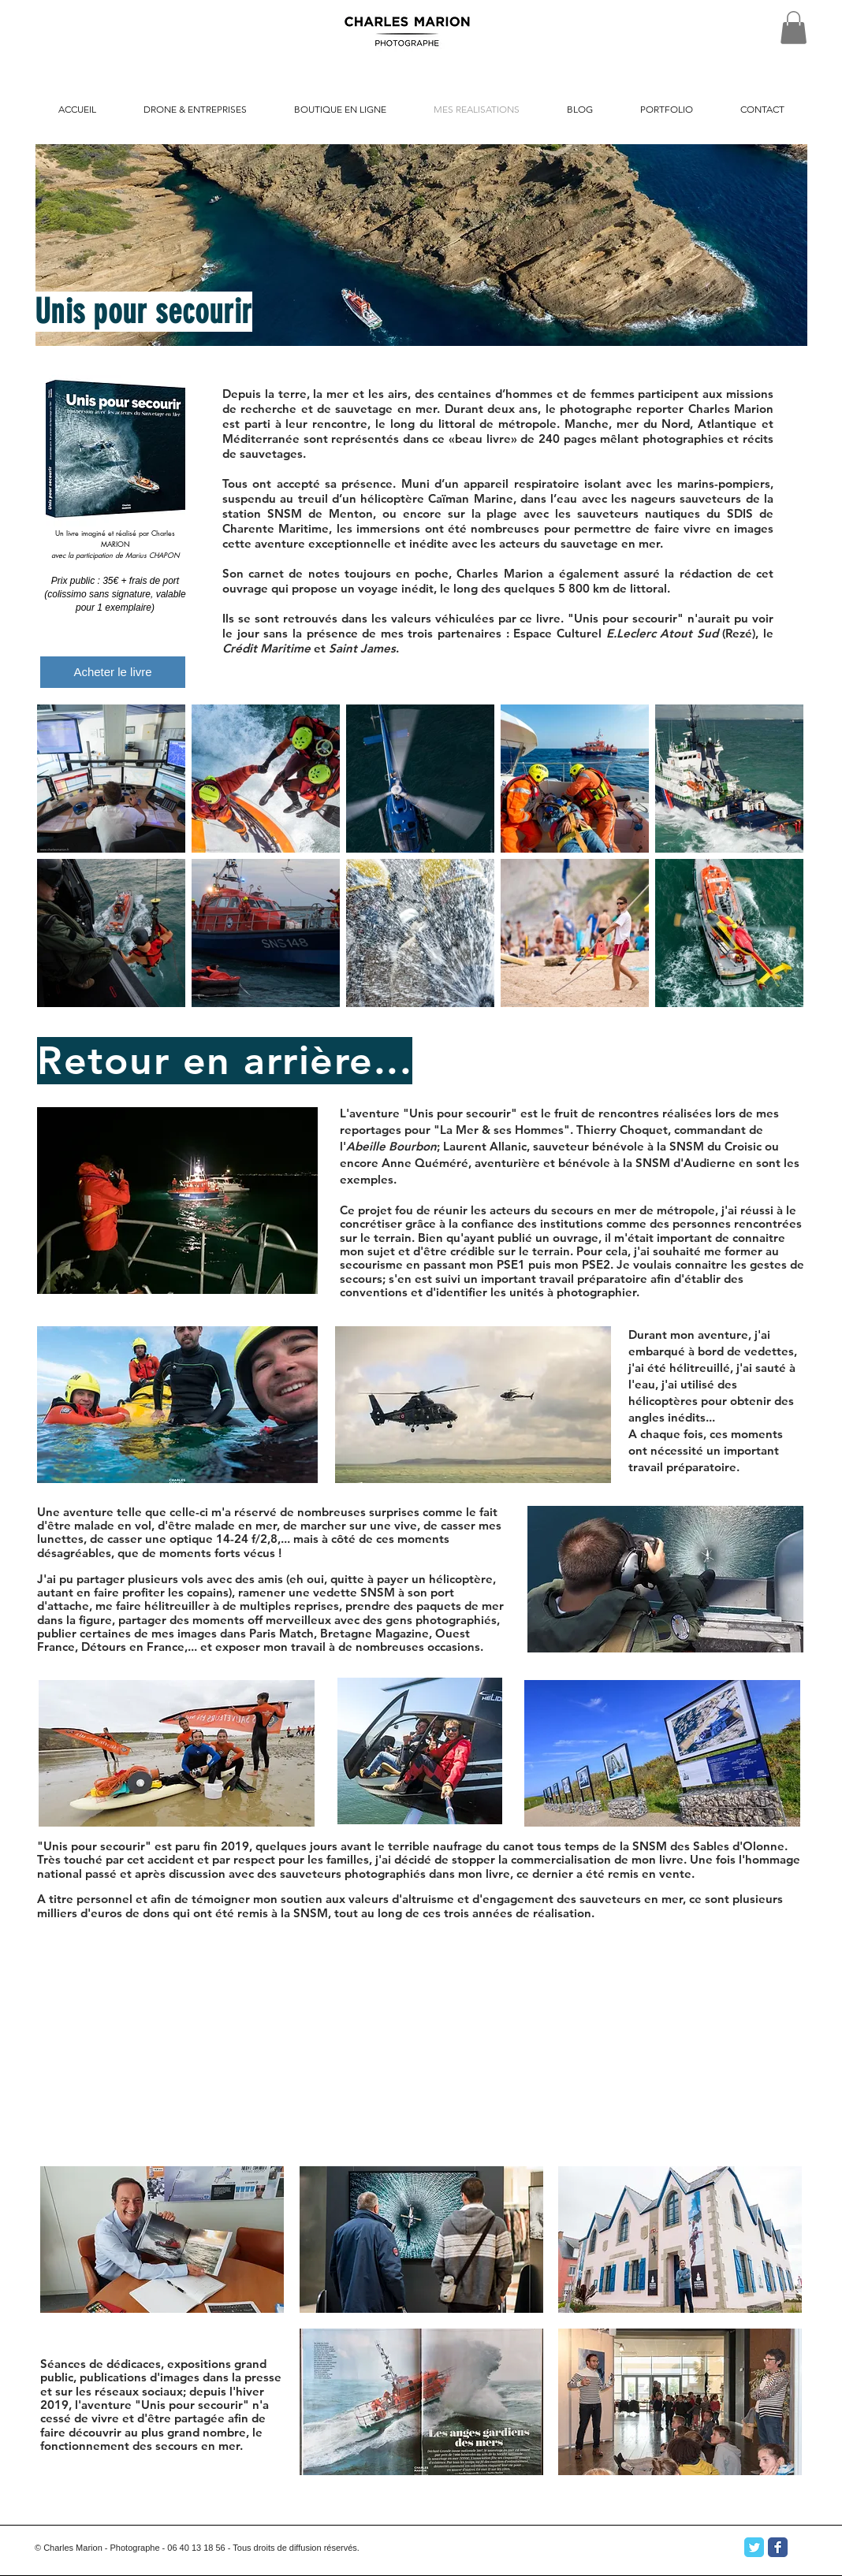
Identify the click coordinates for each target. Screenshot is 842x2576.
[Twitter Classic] (754, 2547)
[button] (793, 27)
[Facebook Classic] (778, 2547)
